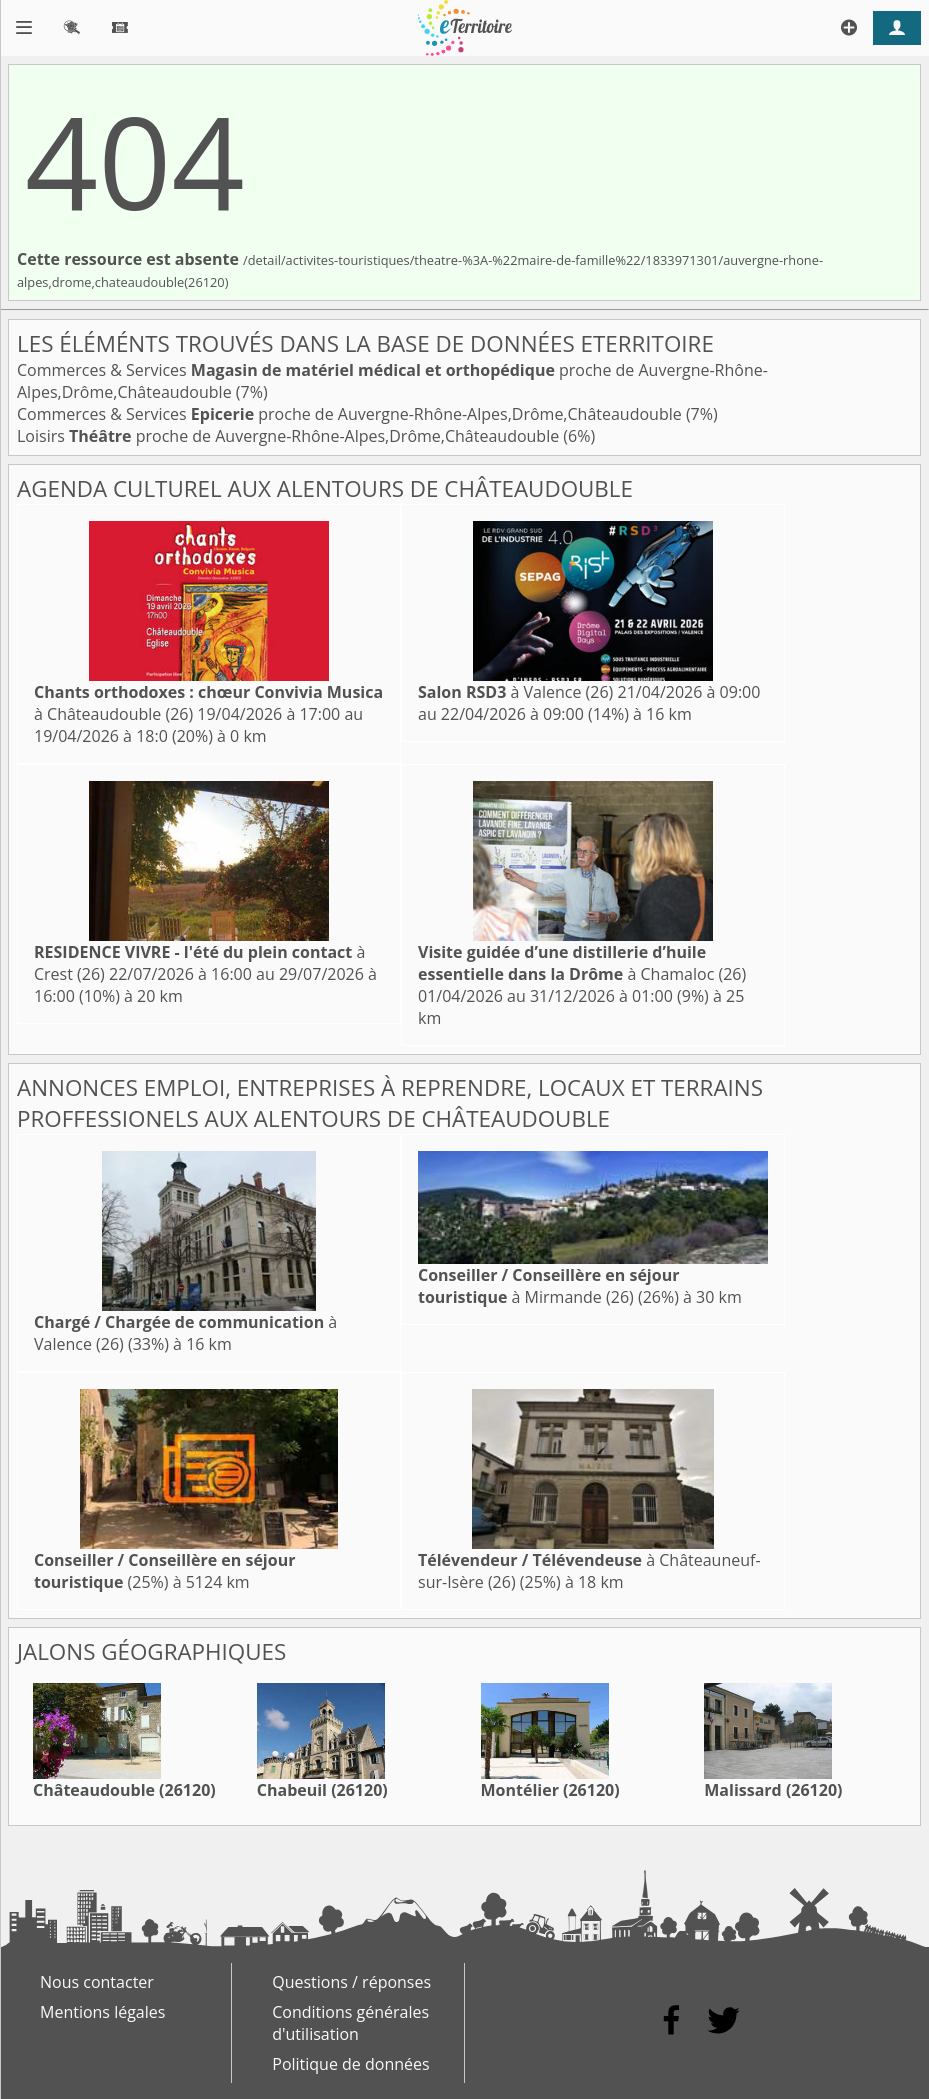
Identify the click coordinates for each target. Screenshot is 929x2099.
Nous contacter (97, 1982)
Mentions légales (102, 2012)
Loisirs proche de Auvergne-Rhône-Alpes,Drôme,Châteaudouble (290, 436)
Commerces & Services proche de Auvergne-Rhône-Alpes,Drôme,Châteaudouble (351, 414)
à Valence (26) (515, 692)
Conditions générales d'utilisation (350, 2023)
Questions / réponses (351, 1982)
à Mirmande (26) (548, 1286)
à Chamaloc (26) (582, 963)
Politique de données (350, 2064)
